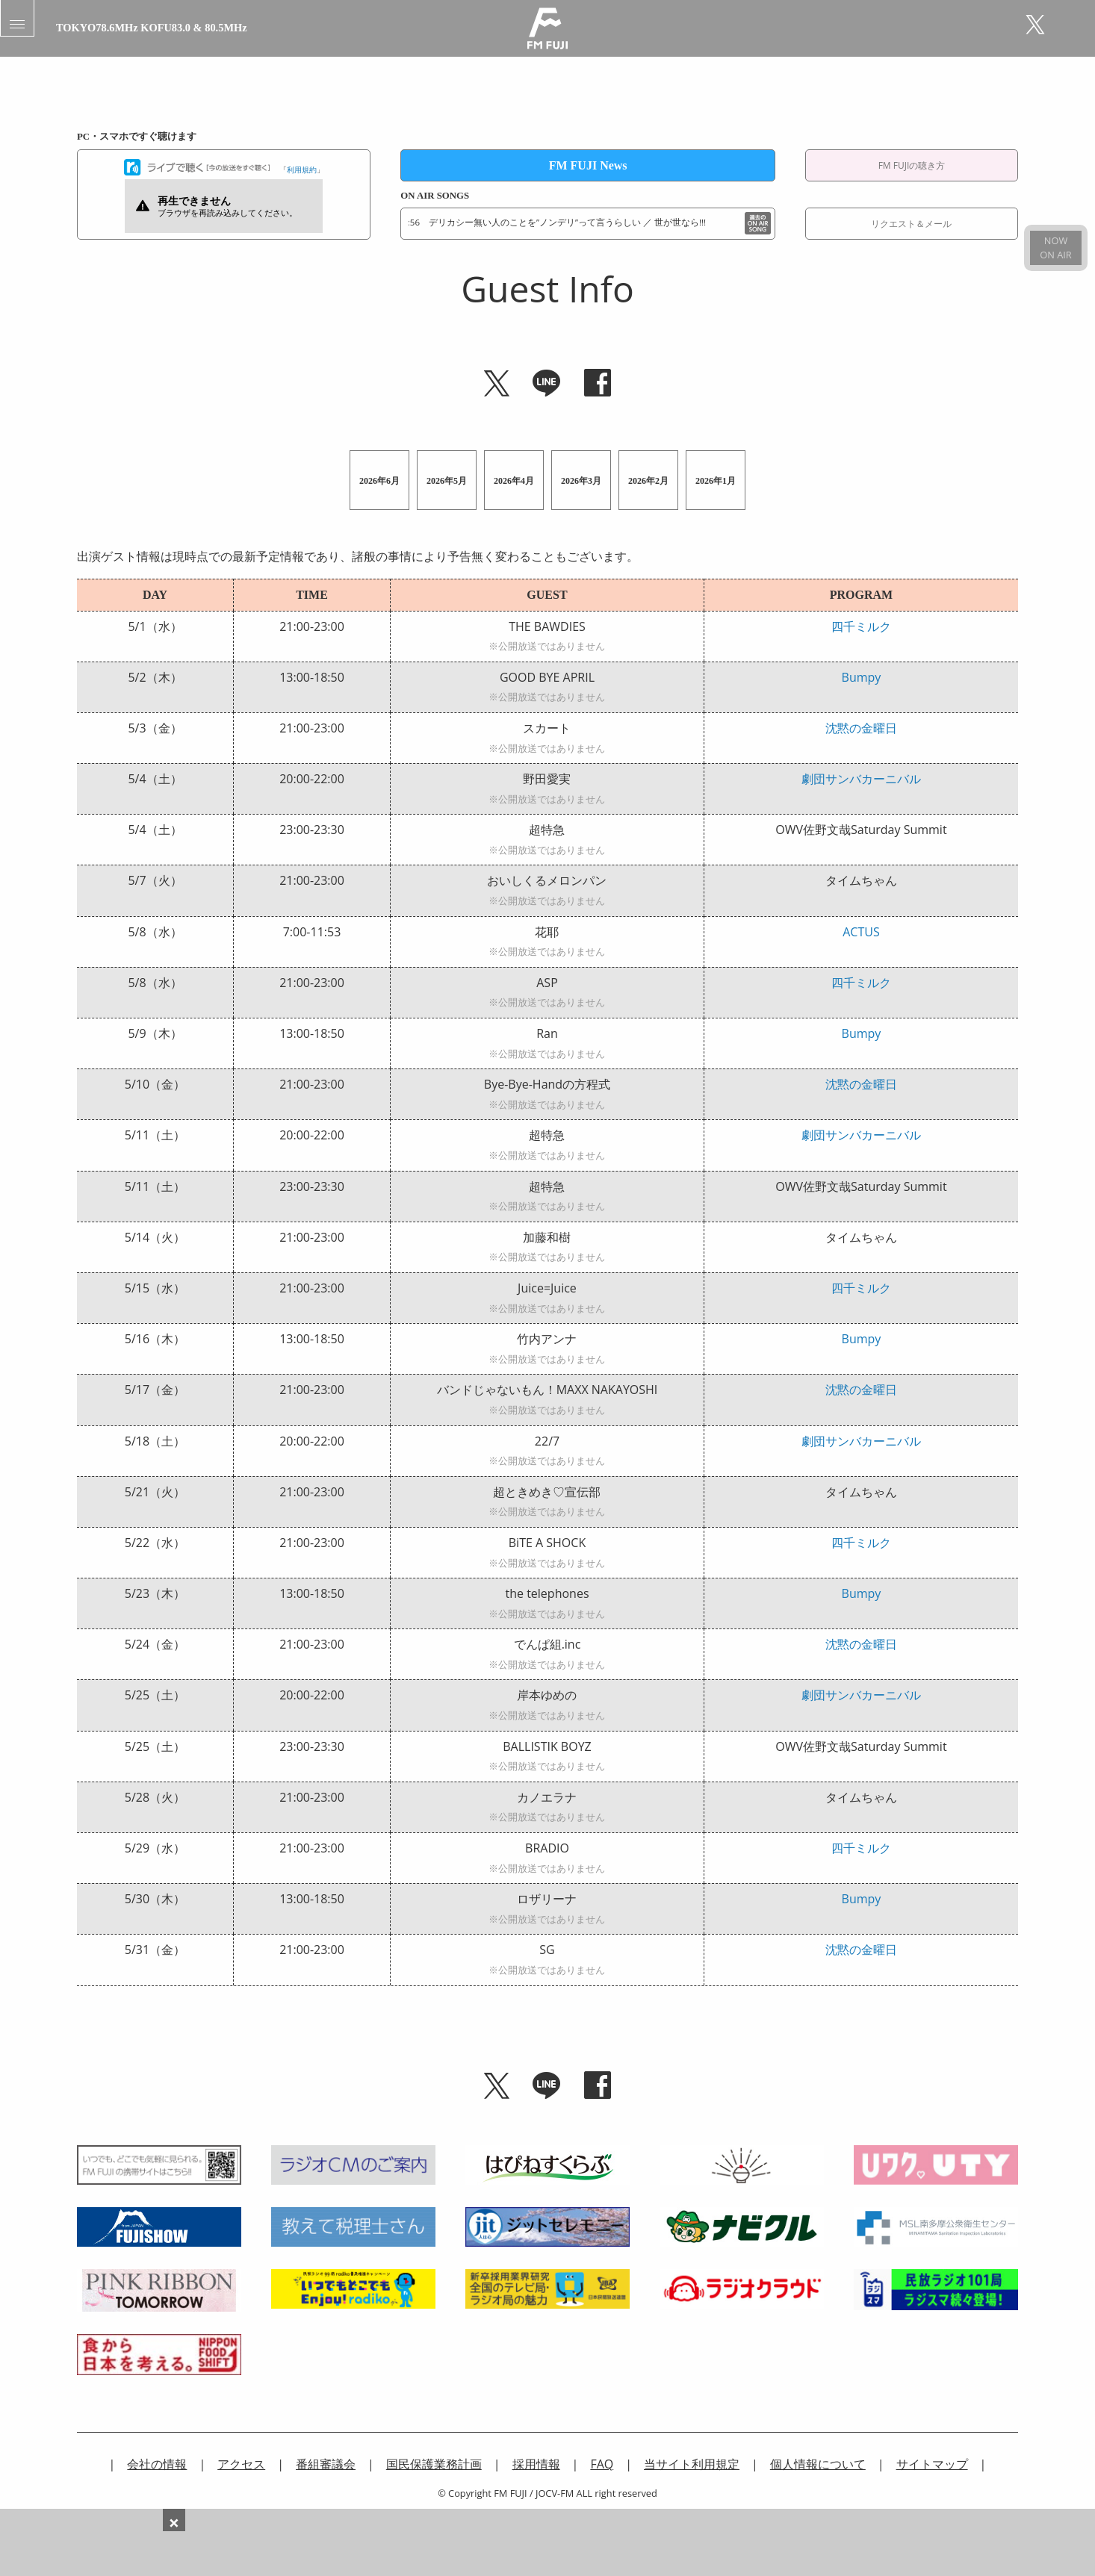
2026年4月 (514, 481)
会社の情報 (157, 2464)
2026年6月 (379, 481)
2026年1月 (715, 481)
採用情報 (536, 2464)
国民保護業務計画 (434, 2464)
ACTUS (861, 932)
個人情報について (818, 2464)
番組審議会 (326, 2464)
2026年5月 (446, 481)
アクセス (241, 2464)
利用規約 (302, 169)
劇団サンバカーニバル (861, 779)
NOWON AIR (1055, 247)
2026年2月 (648, 481)
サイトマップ (932, 2464)
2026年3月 (581, 481)
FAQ (601, 2464)
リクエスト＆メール (911, 223)
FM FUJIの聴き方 (912, 165)
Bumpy (861, 677)
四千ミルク (861, 626)
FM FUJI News (588, 165)
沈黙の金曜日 (861, 728)
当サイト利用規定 (691, 2464)
